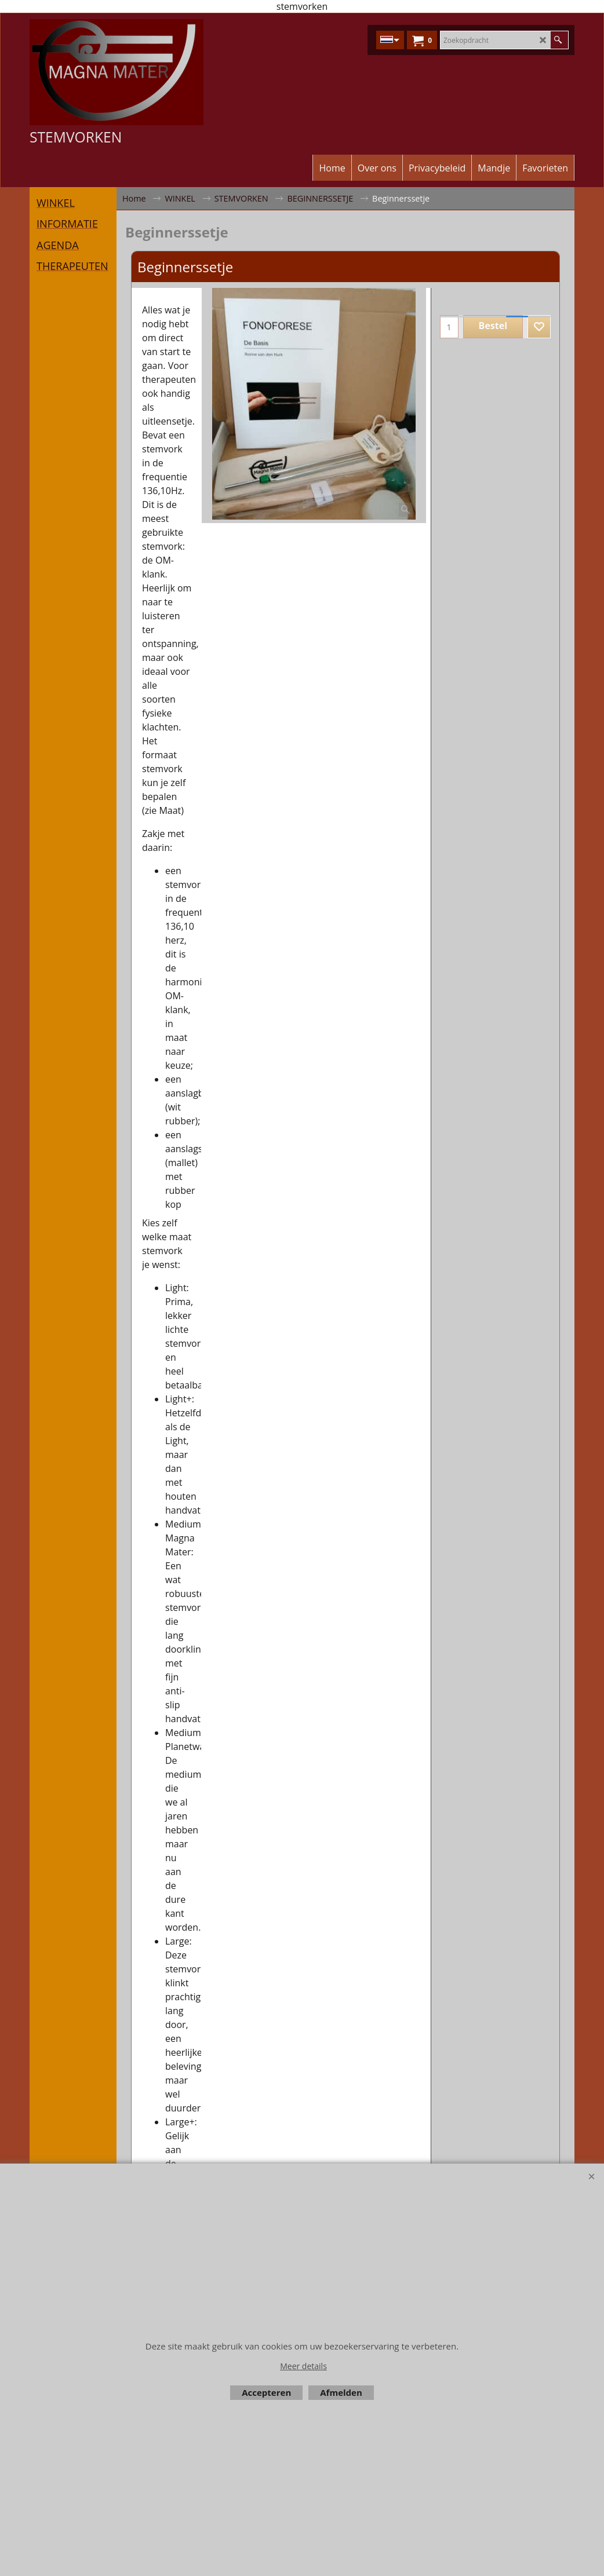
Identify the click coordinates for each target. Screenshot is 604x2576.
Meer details (303, 2366)
